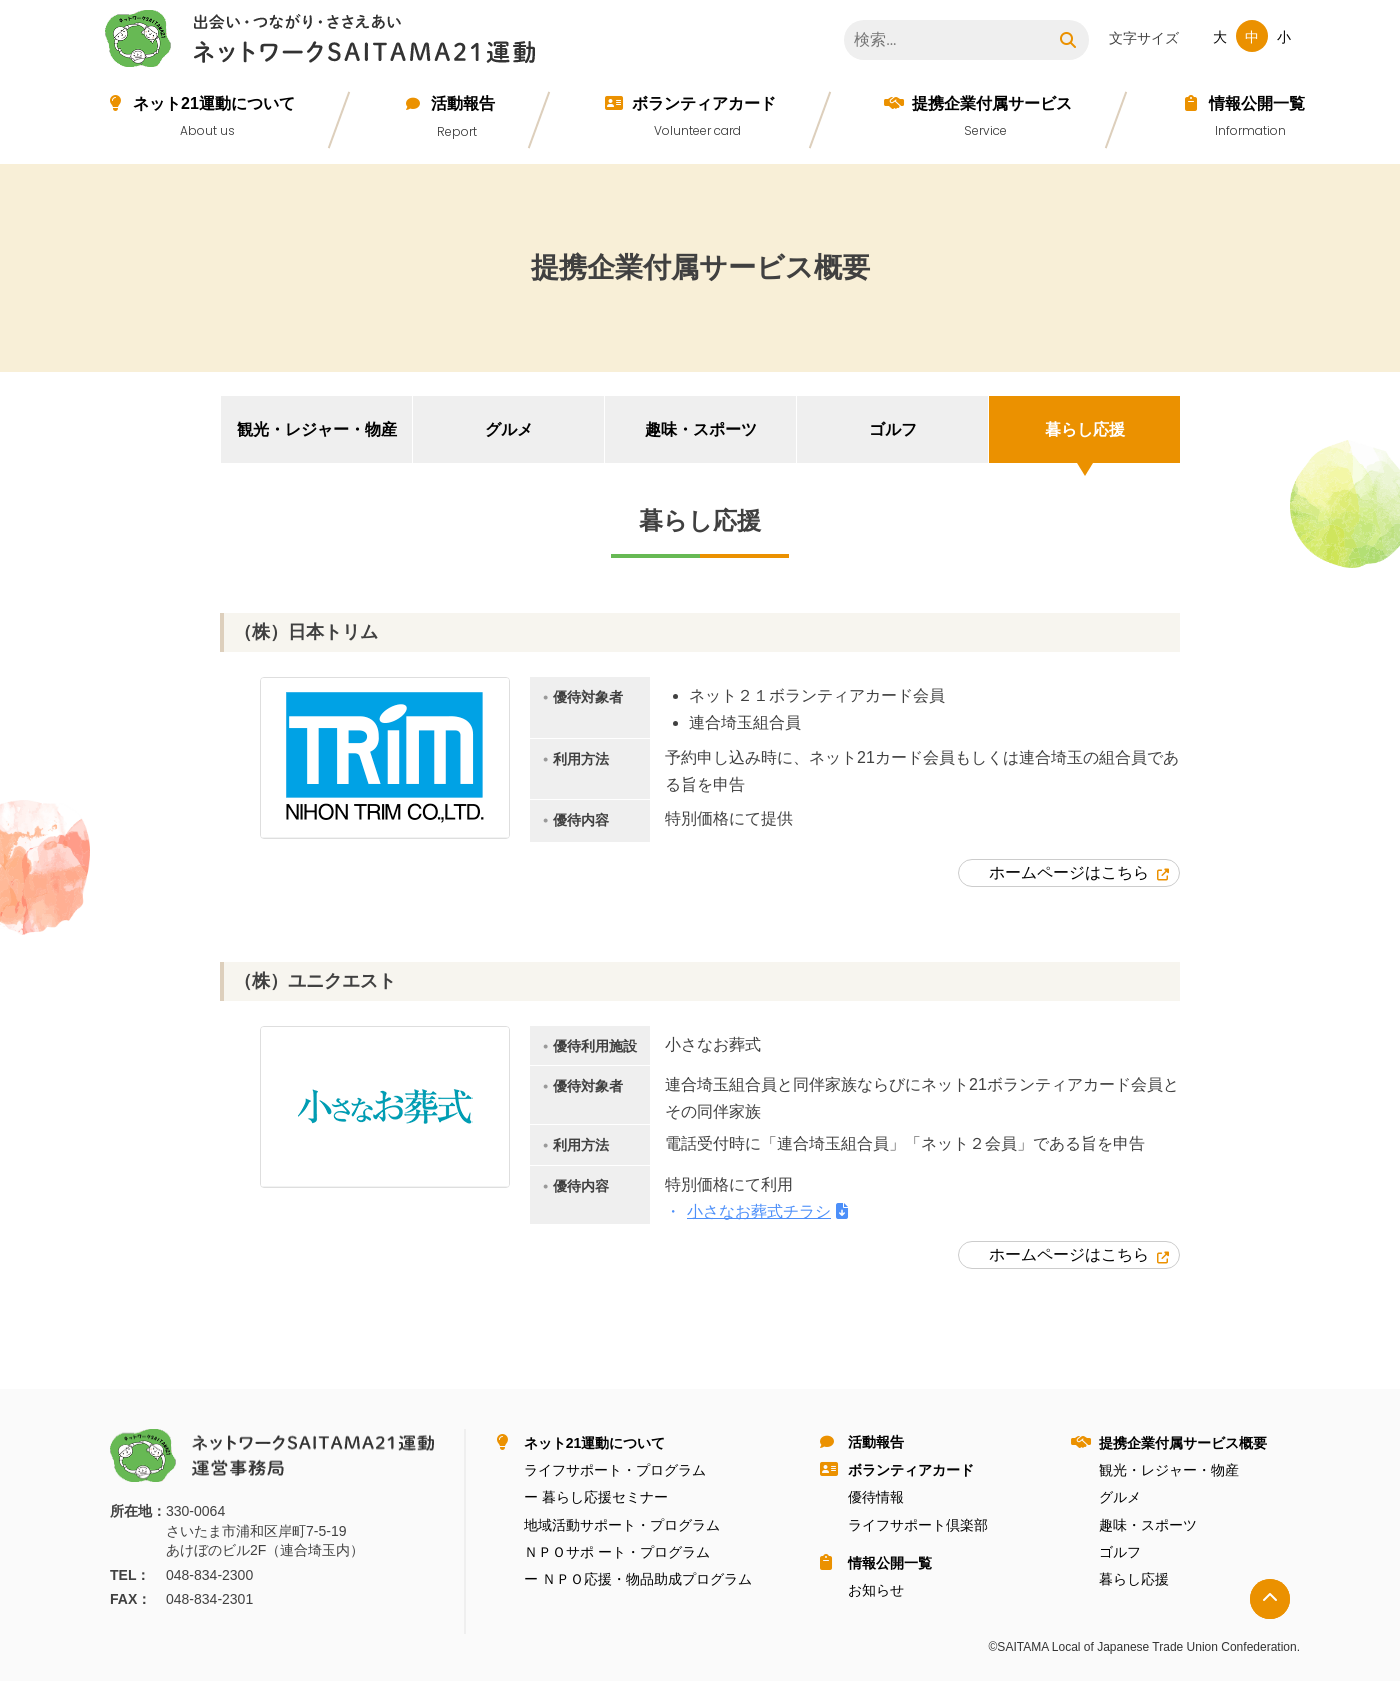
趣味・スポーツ (701, 429)
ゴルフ (893, 429)
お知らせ (876, 1590)
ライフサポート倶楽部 (918, 1525)
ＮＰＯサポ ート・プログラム (617, 1552)
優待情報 (876, 1497)
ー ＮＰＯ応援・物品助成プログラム (638, 1579)
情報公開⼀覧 (1257, 103)
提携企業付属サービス (992, 103)
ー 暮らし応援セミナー (596, 1497)
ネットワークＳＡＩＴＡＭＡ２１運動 (325, 42)
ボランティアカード (704, 103)
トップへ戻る (1270, 1599)
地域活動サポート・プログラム (622, 1525)
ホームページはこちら (1069, 872)
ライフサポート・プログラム (615, 1470)
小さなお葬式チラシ (759, 1211)
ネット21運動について (214, 103)
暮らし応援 (1085, 429)
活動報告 (463, 103)
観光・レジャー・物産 (317, 429)
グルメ (509, 429)
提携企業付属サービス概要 (1183, 1443)
